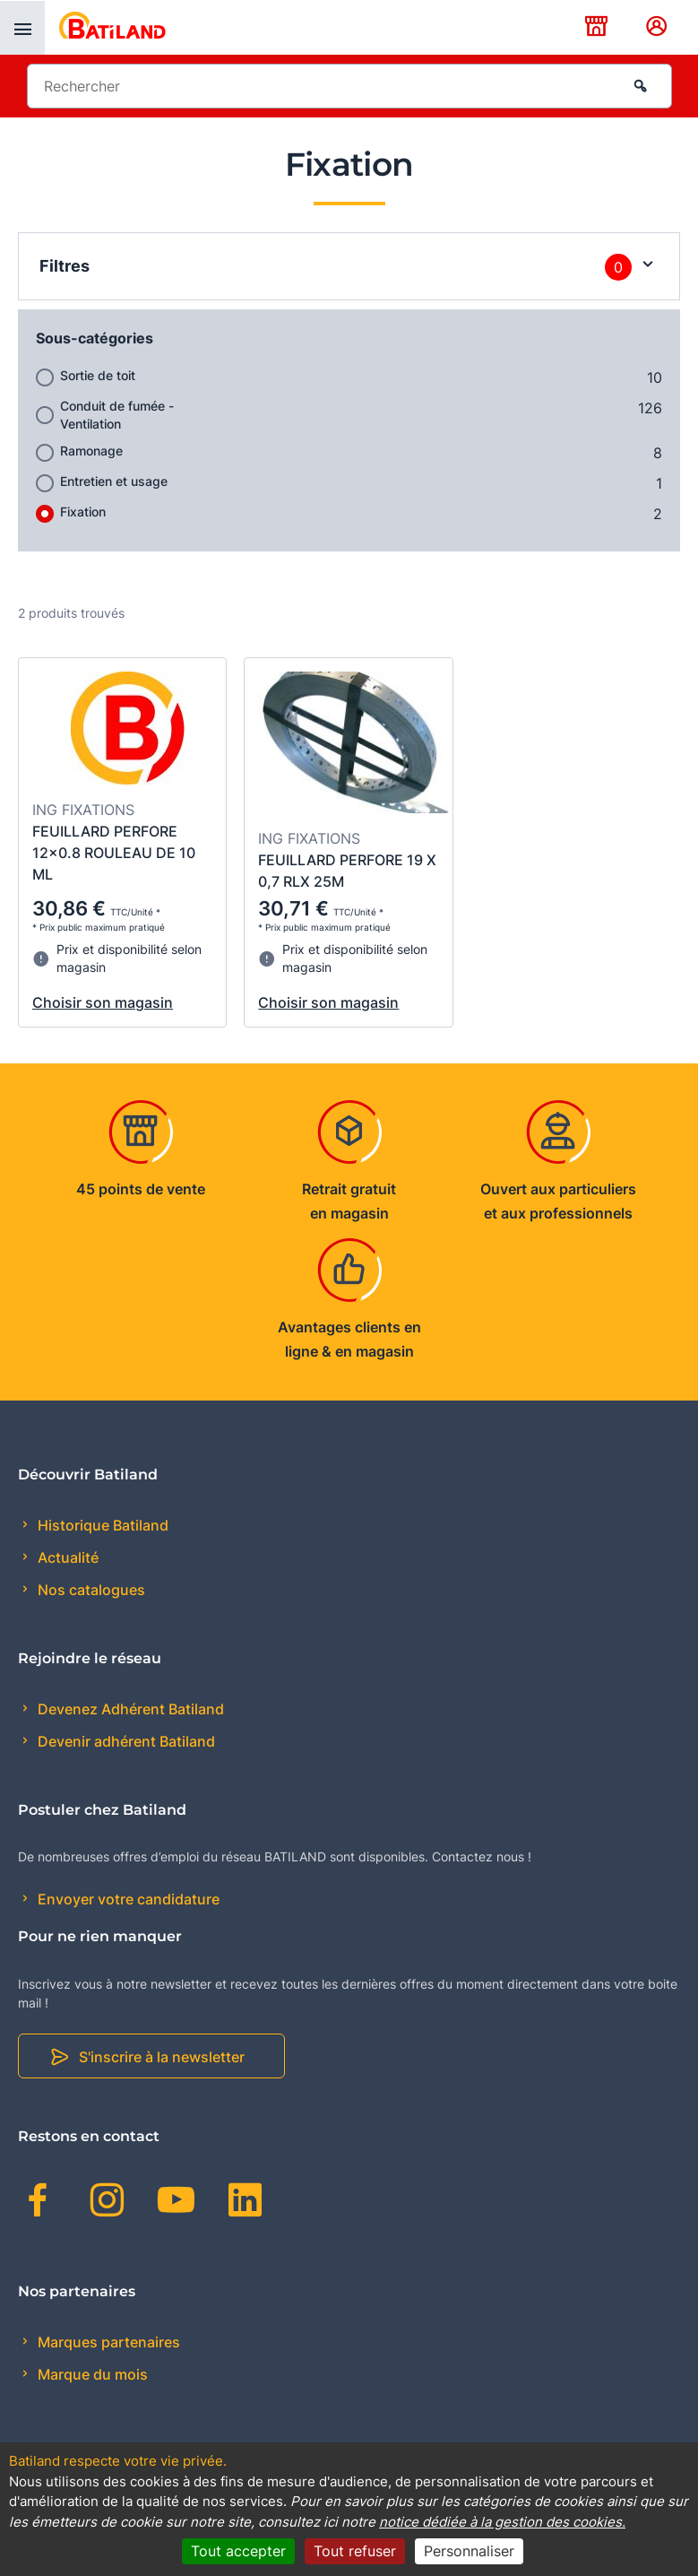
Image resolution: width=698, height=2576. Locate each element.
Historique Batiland (101, 1525)
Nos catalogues (89, 1590)
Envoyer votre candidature (127, 1899)
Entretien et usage (114, 481)
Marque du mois (91, 2374)
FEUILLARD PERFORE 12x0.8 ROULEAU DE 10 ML (113, 852)
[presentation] (22, 28)
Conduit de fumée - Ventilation (117, 414)
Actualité (66, 1557)
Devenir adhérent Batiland (124, 1741)
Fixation (83, 511)
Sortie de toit (97, 375)
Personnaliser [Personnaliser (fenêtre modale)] (469, 2551)
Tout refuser (355, 2551)
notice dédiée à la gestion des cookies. (502, 2521)
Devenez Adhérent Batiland (129, 1709)
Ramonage (91, 450)
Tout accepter (238, 2551)
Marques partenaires (107, 2342)
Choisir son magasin (102, 1002)
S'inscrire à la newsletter (162, 2057)
